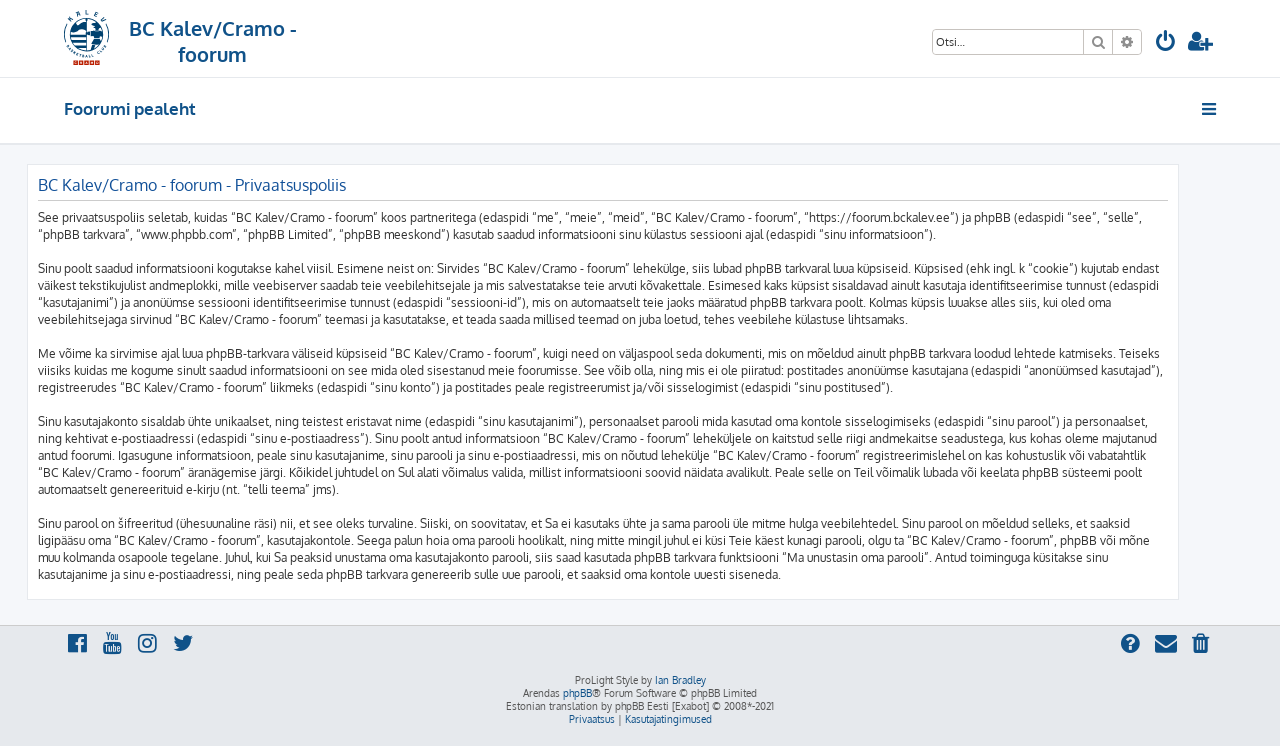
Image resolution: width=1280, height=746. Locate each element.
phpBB (577, 693)
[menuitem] (1166, 43)
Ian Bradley (680, 680)
